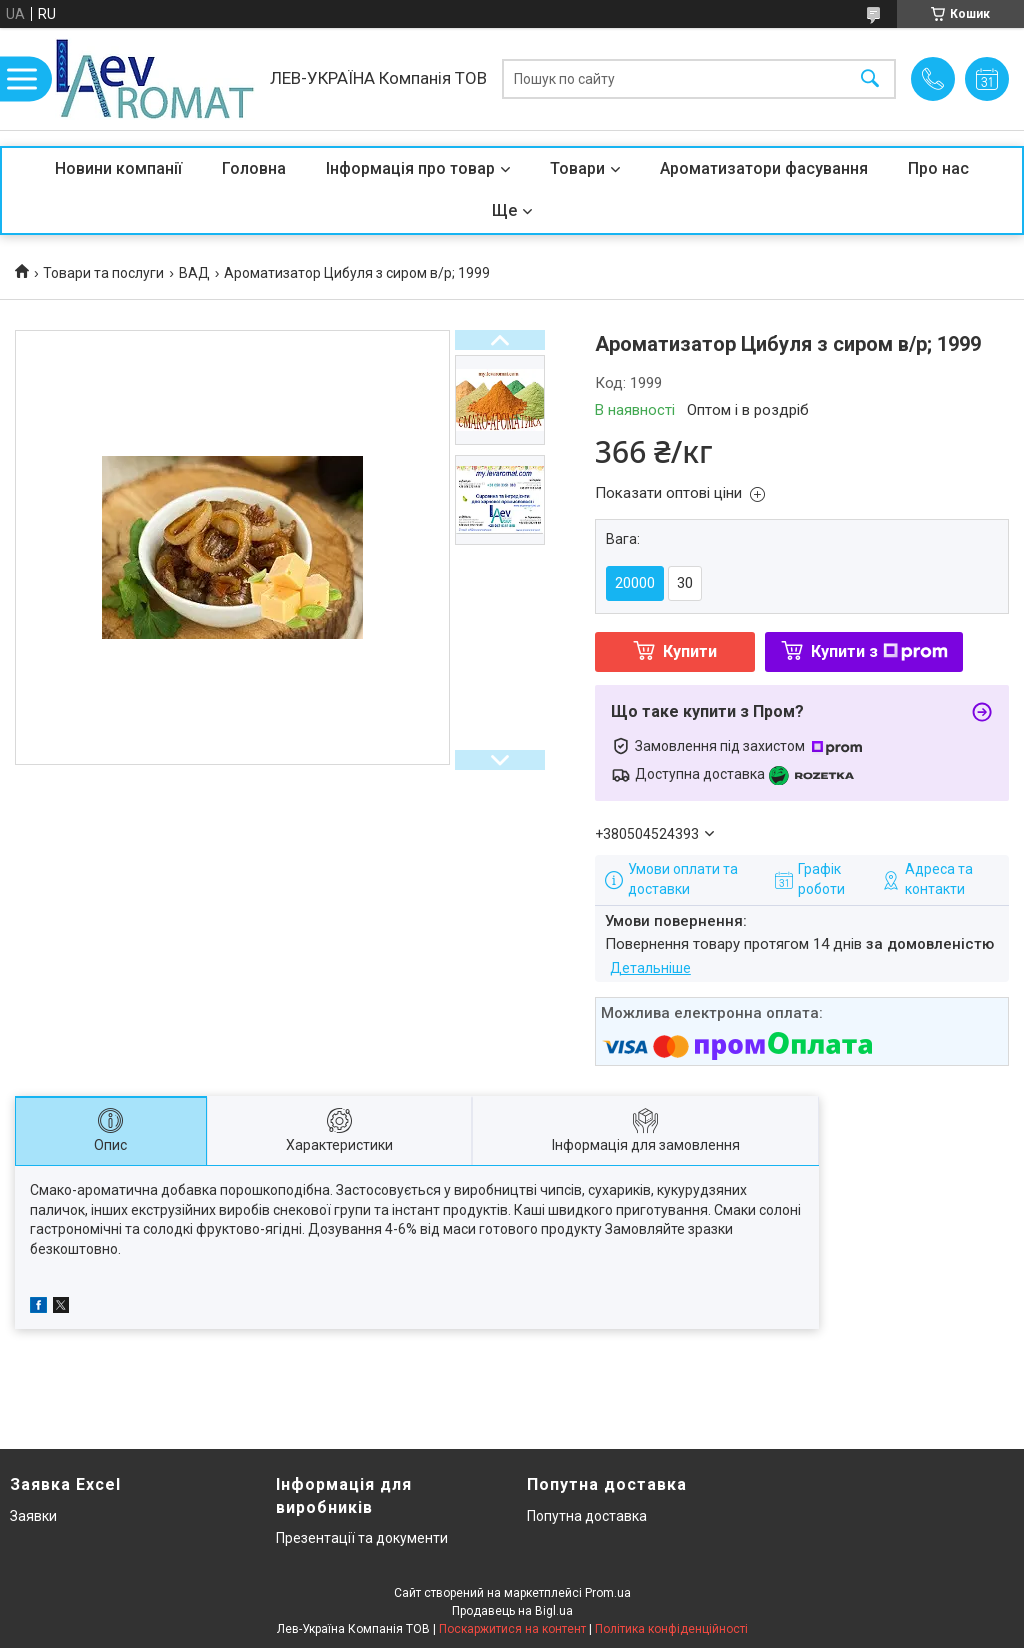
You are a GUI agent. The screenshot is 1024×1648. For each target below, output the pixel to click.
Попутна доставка (587, 1516)
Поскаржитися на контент (512, 1629)
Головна (254, 168)
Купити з (879, 651)
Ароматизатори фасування (764, 168)
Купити (690, 651)
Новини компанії (118, 168)
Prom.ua (608, 1593)
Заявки (33, 1516)
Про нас (938, 168)
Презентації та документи (362, 1538)
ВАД (194, 273)
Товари (577, 168)
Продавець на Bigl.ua (512, 1611)
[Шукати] (870, 79)
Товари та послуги (103, 273)
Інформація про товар (410, 168)
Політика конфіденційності (671, 1629)
